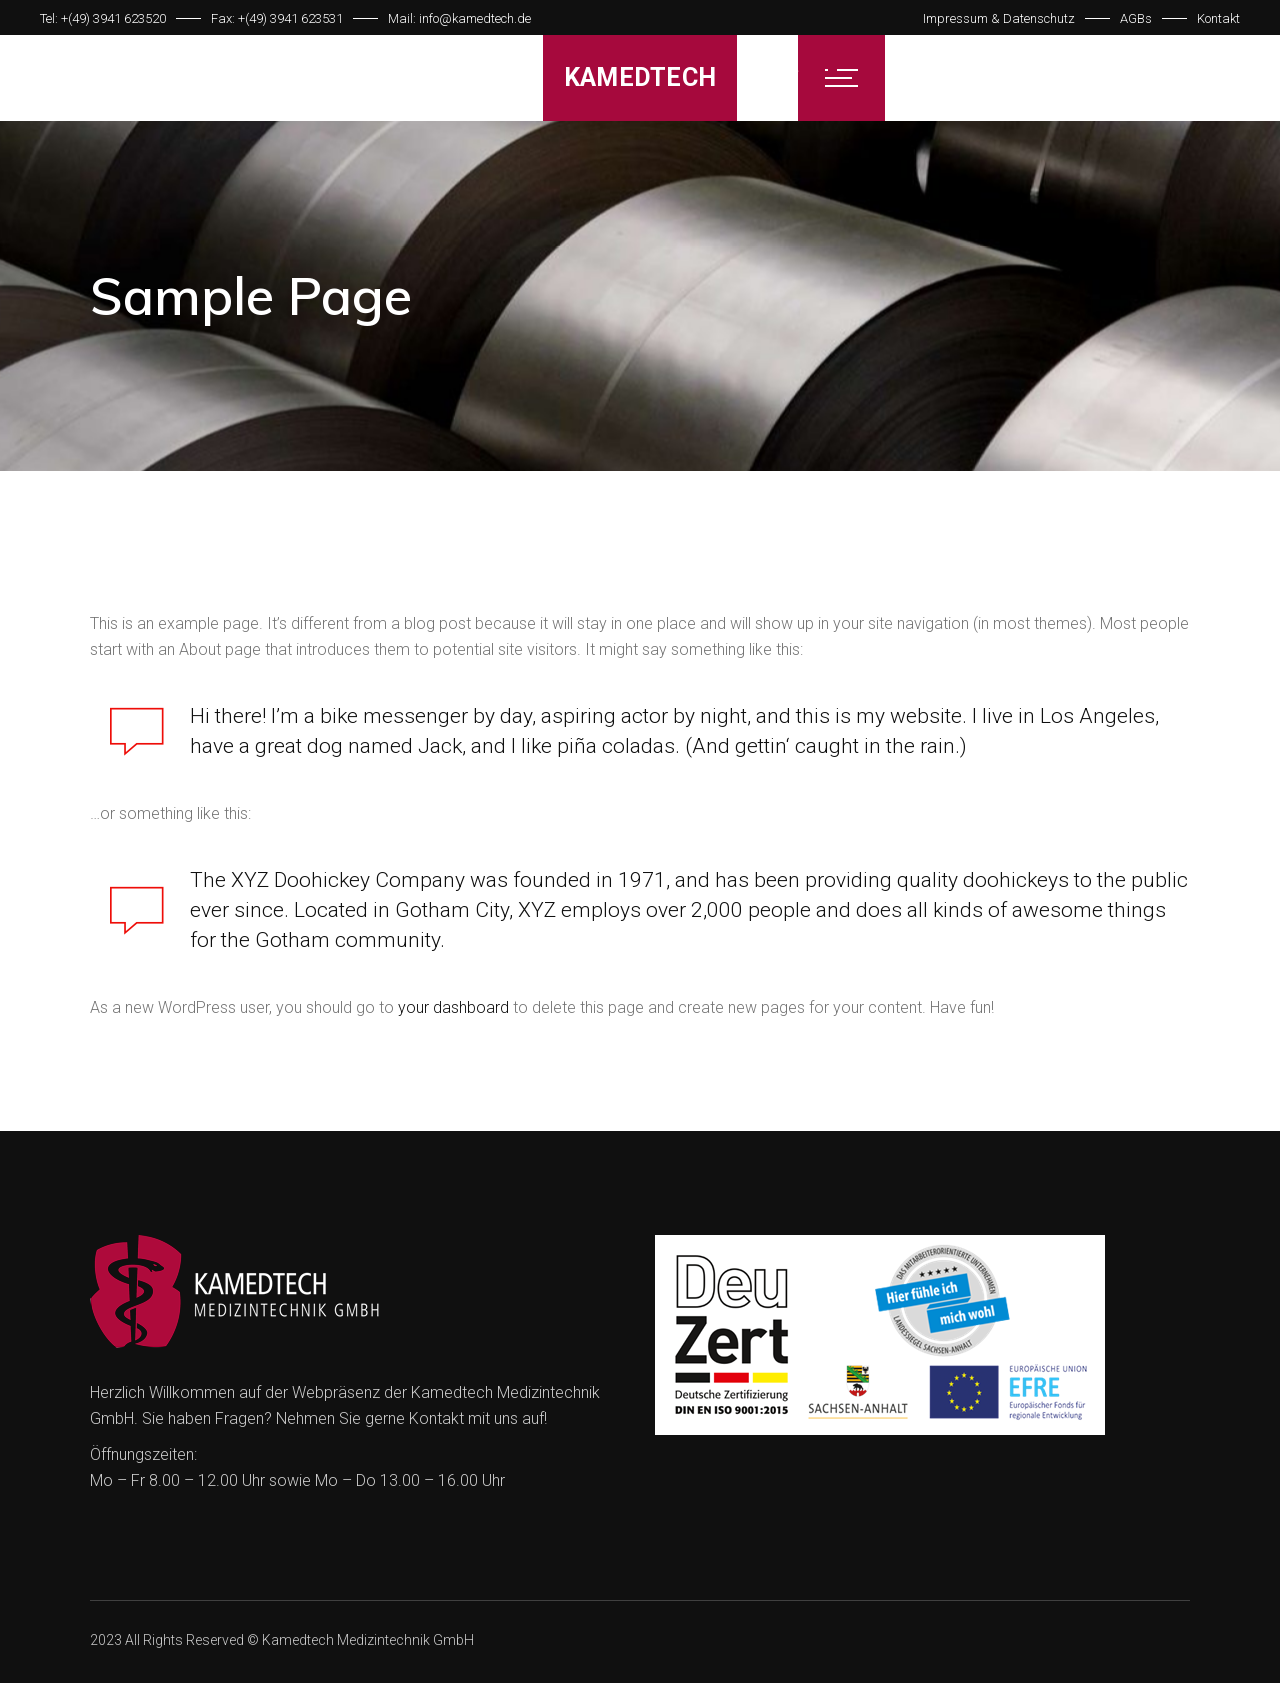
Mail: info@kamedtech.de (459, 18)
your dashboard (453, 1007)
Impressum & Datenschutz (999, 18)
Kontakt (1218, 18)
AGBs (1136, 18)
